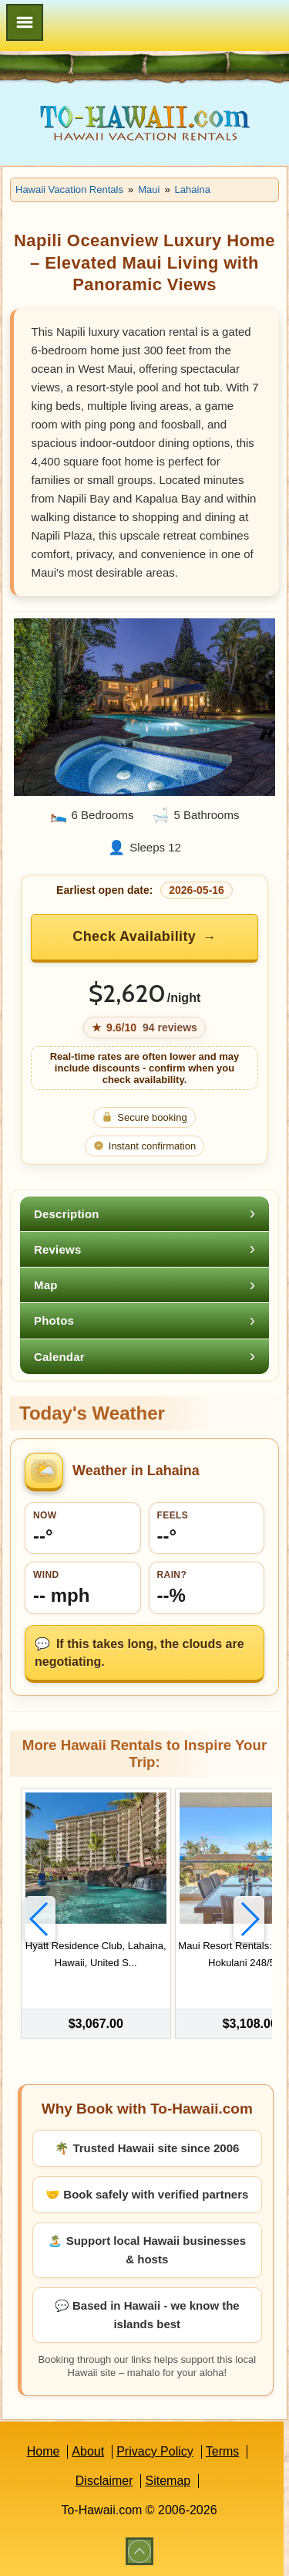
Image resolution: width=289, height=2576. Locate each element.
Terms (223, 2451)
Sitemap (167, 2480)
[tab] (144, 1214)
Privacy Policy (154, 2451)
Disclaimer (104, 2480)
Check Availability (134, 936)
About (88, 2451)
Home (43, 2451)
